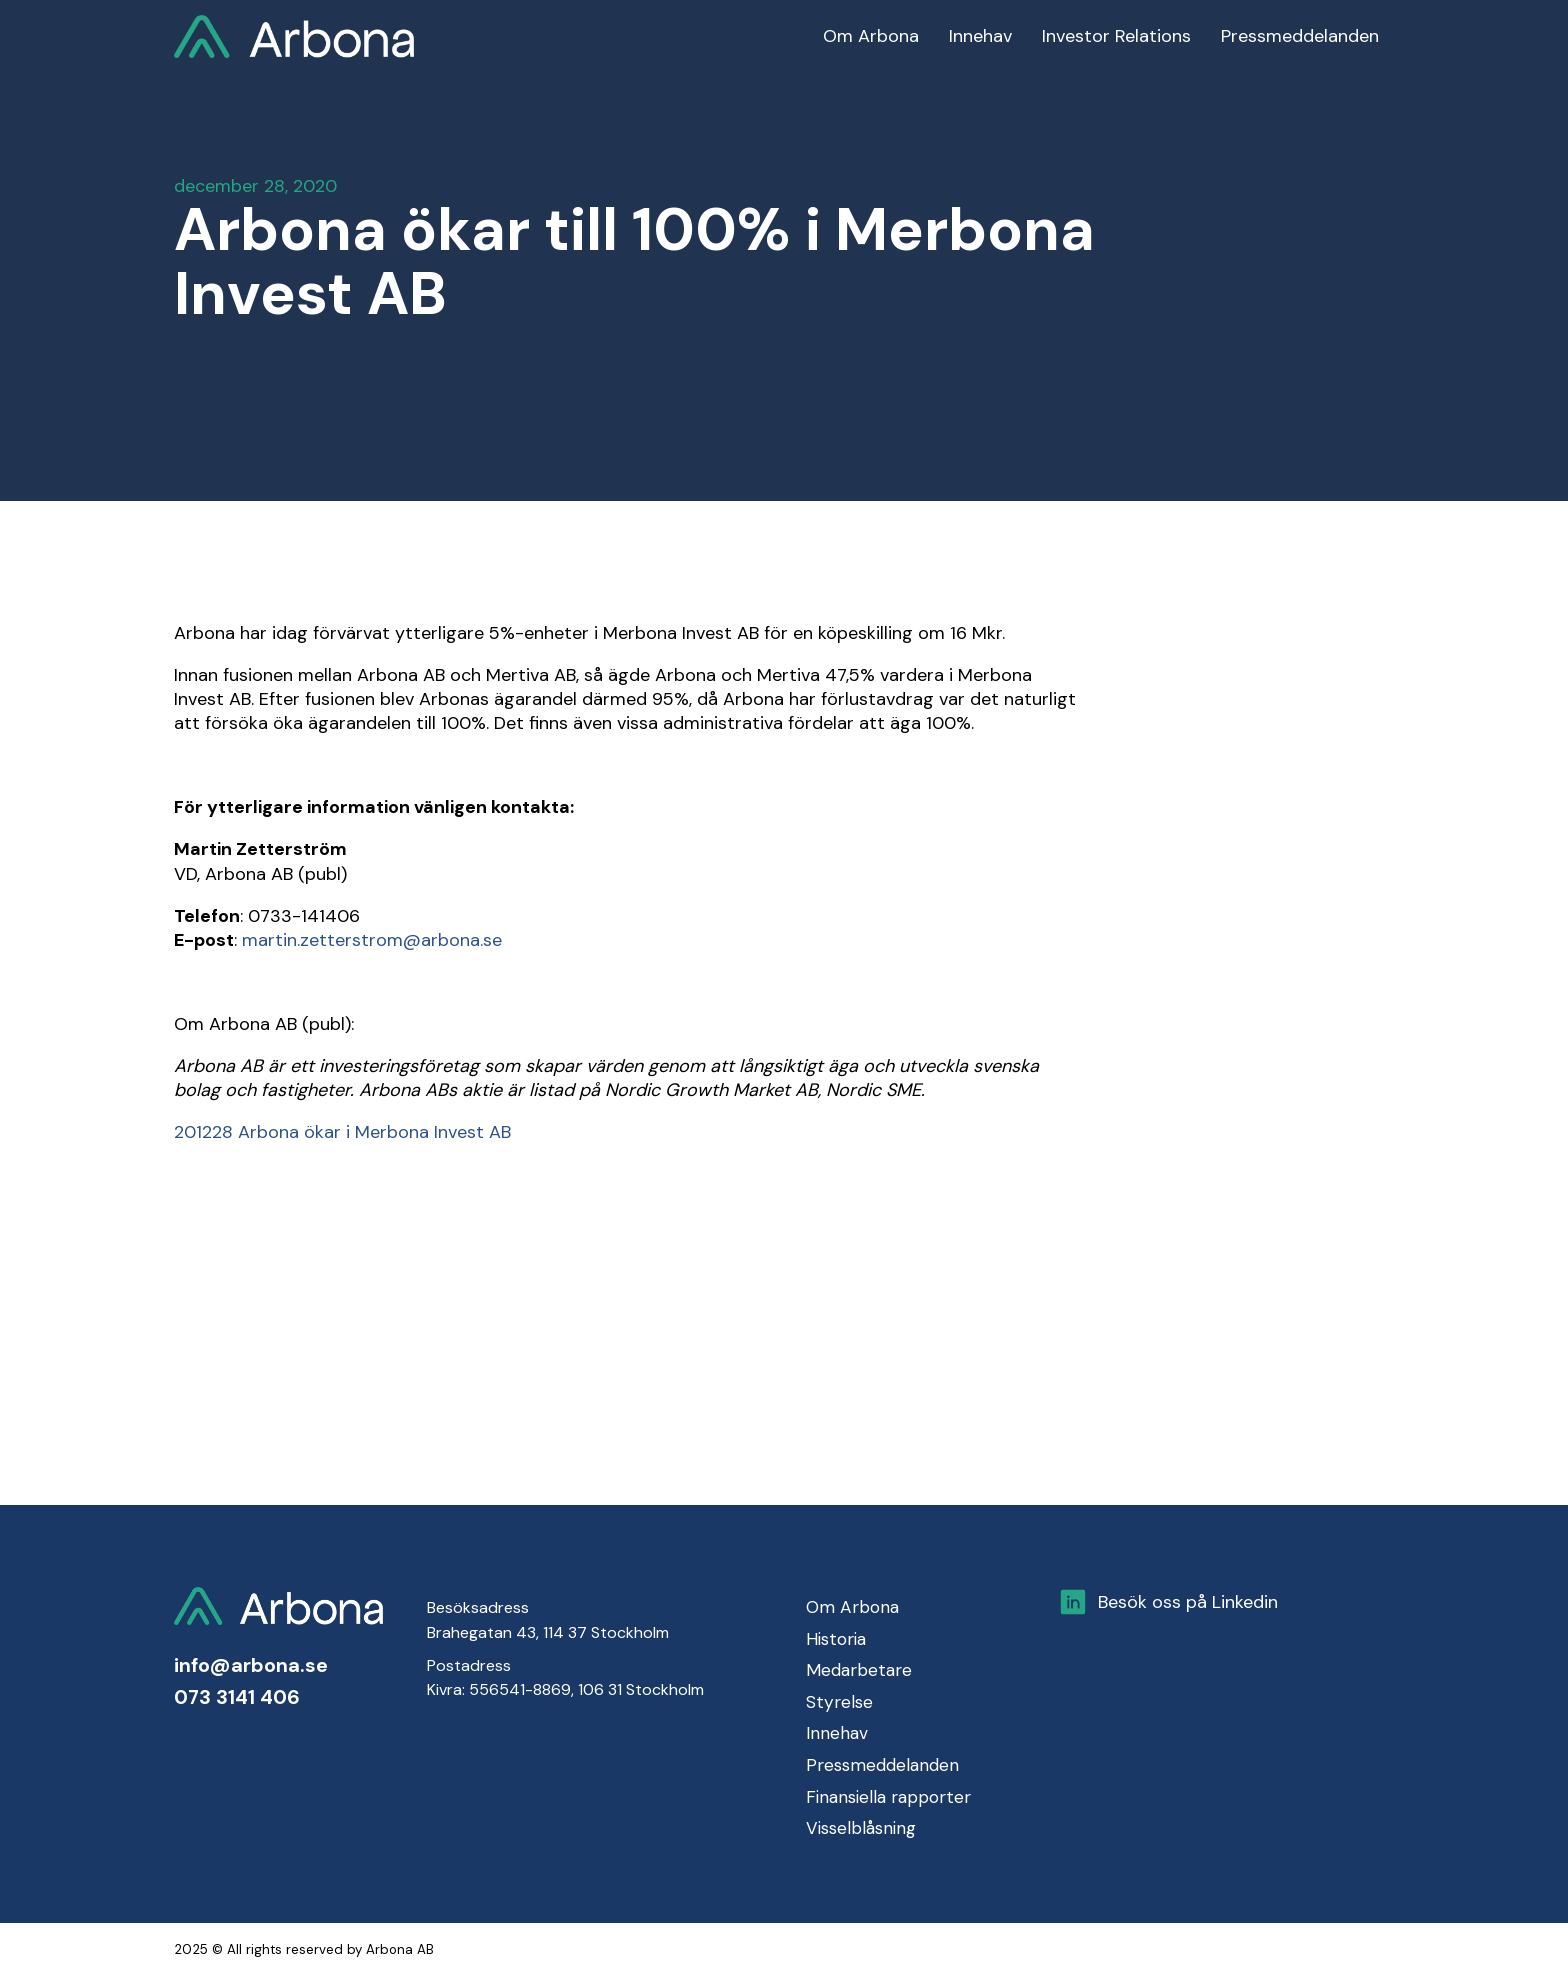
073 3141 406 (237, 1697)
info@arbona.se (251, 1665)
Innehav (837, 1733)
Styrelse (839, 1702)
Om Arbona (852, 1607)
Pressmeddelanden (882, 1765)
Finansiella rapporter (888, 1797)
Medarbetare (859, 1670)
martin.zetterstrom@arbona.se (372, 940)
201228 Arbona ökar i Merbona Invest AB (342, 1132)
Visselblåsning (861, 1828)
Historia (836, 1639)
